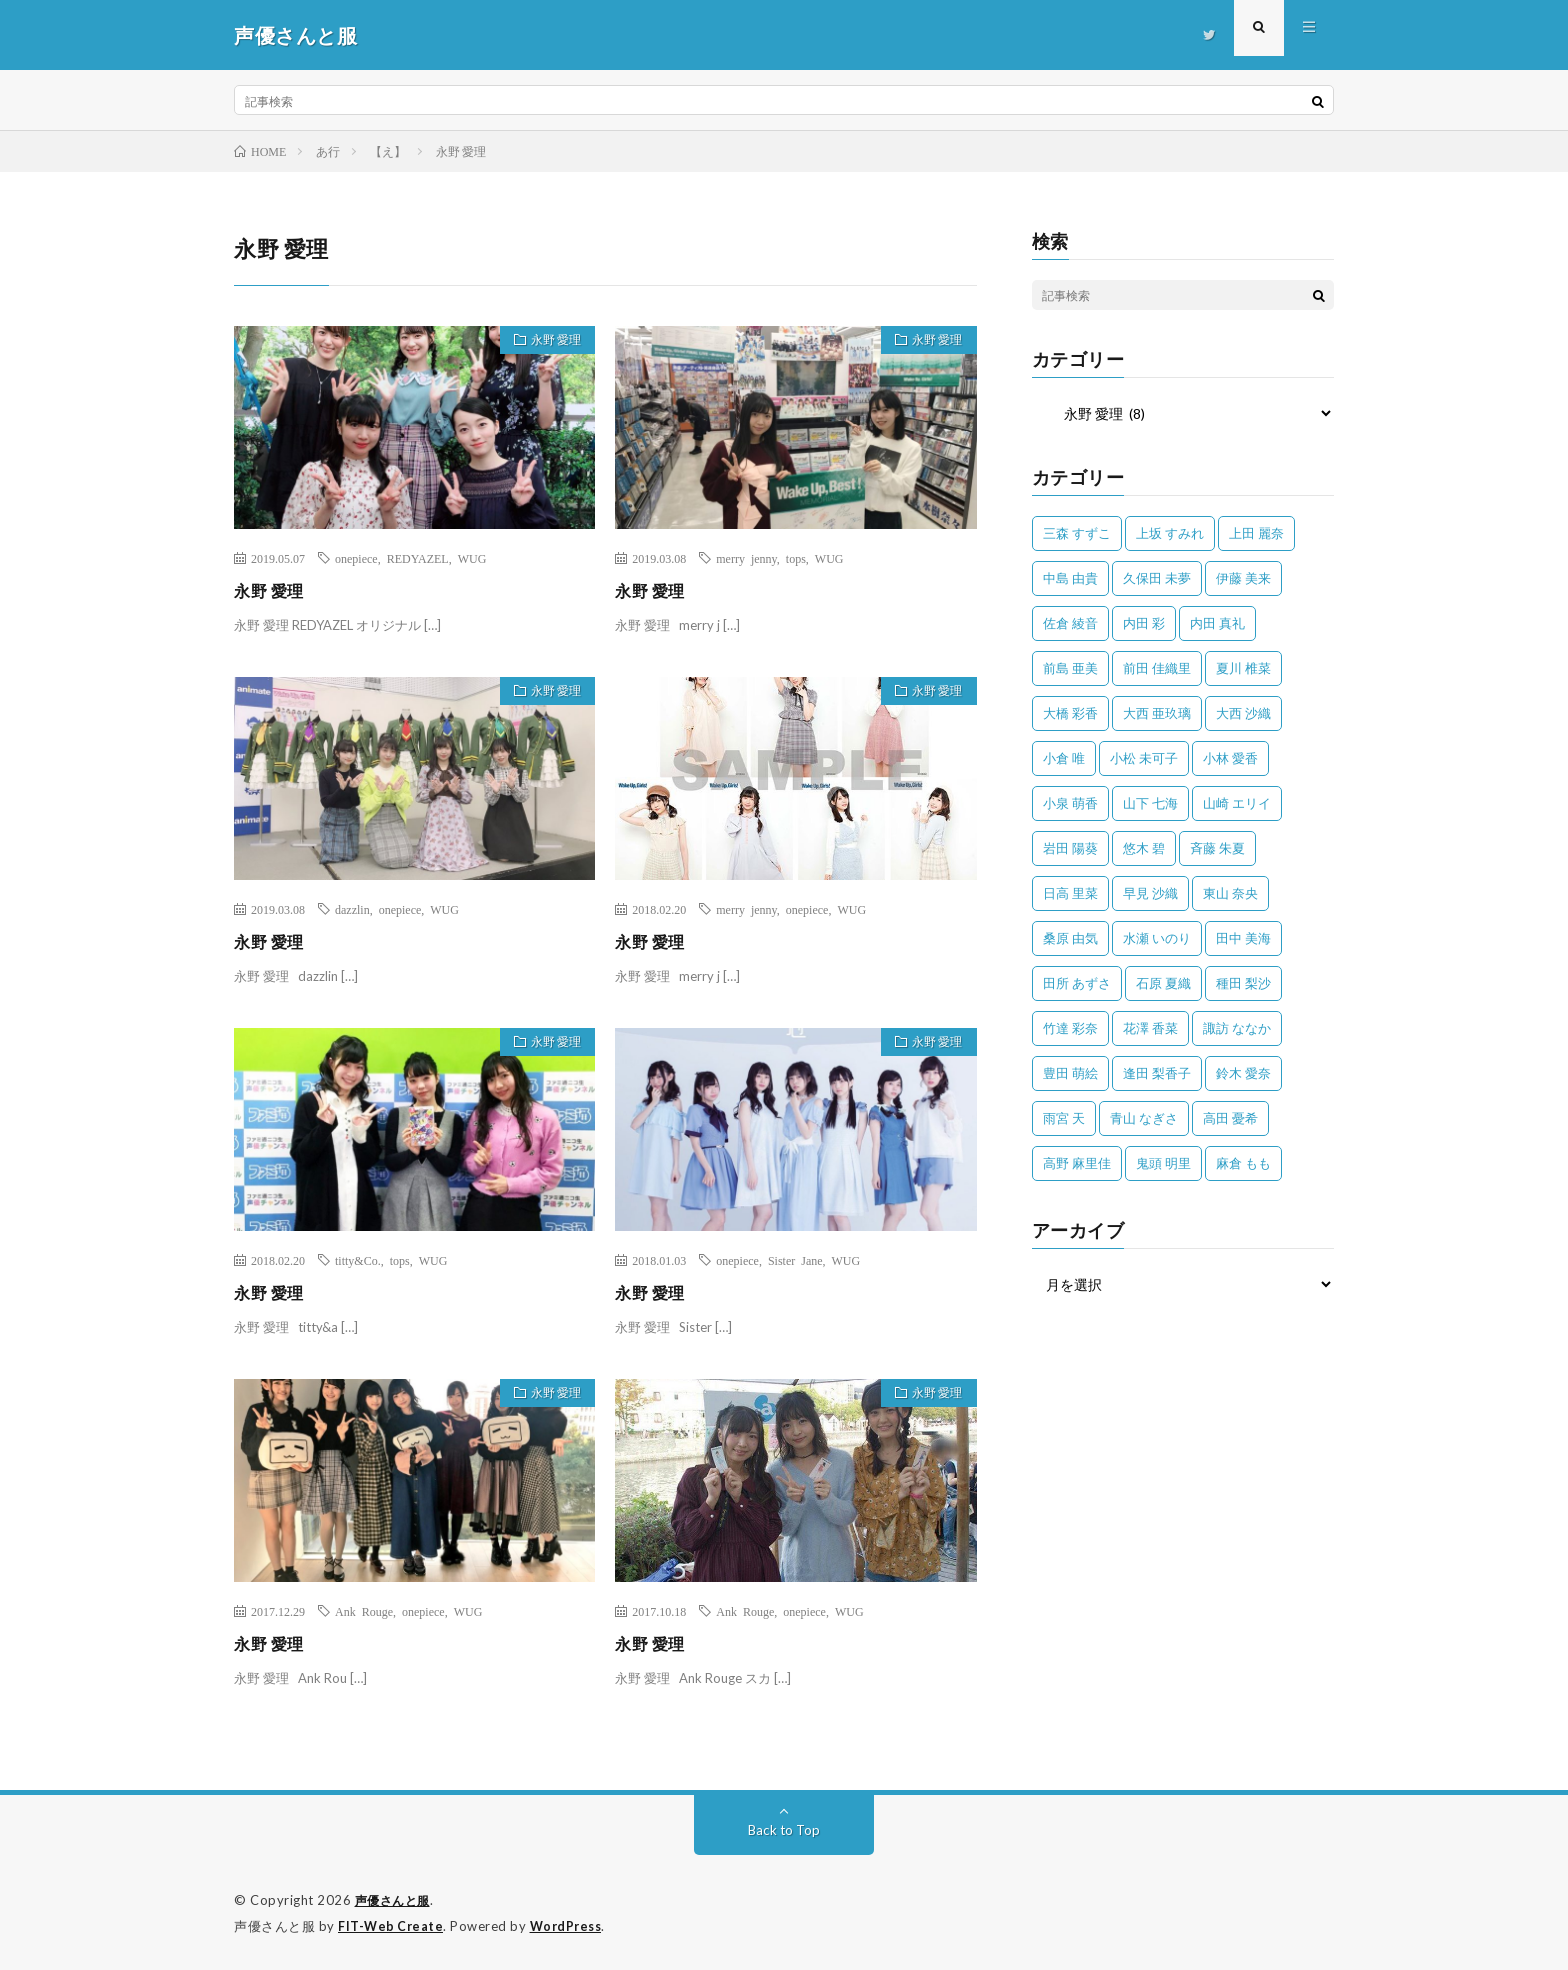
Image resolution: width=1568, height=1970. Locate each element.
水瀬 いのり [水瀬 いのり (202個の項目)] (1157, 938)
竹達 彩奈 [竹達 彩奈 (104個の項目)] (1070, 1028)
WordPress (571, 1925)
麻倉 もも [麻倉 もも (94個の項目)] (1243, 1163)
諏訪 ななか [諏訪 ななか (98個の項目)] (1237, 1028)
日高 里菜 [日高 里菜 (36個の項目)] (1070, 893)
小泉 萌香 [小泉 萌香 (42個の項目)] (1070, 803)
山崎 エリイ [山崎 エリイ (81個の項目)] (1237, 803)
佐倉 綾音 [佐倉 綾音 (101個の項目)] (1070, 623)
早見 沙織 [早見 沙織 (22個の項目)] (1150, 893)
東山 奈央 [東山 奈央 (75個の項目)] (1230, 893)
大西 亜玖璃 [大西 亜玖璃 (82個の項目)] (1157, 713)
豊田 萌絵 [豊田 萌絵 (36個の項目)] (1070, 1073)
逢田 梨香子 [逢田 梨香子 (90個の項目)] (1157, 1073)
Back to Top (784, 1829)
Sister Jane (795, 1260)
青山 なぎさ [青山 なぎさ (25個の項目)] (1144, 1118)
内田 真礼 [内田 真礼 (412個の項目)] (1217, 623)
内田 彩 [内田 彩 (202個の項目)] (1144, 623)
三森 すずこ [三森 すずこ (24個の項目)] (1077, 533)
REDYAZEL (418, 558)
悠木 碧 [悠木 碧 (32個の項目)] (1144, 848)
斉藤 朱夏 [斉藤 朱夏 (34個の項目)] (1217, 848)
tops (796, 558)
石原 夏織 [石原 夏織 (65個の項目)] (1163, 983)
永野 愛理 (547, 343)
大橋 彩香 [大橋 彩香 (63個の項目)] (1070, 713)
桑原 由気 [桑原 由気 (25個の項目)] (1070, 938)
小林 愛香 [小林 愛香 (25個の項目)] (1230, 758)
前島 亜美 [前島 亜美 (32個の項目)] (1070, 668)
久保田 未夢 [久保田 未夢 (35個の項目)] (1157, 578)
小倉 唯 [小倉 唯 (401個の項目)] (1064, 758)
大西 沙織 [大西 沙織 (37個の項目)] (1243, 713)
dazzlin (352, 909)
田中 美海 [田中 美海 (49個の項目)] (1243, 938)
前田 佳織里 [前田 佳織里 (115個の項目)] (1157, 668)
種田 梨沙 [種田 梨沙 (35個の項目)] (1243, 983)
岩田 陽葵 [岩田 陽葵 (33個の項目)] (1070, 848)
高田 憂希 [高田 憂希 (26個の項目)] (1230, 1118)
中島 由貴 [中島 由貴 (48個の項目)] (1070, 578)
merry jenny (746, 558)
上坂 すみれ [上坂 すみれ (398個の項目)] (1170, 533)
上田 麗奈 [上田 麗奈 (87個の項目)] (1256, 533)
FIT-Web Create (392, 1925)
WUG (472, 558)
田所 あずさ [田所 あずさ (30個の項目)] (1077, 983)
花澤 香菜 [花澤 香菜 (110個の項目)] (1150, 1028)
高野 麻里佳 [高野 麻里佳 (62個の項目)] (1077, 1163)
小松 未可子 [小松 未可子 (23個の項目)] (1144, 758)
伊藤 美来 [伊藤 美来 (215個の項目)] (1243, 578)
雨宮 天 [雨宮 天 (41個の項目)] (1064, 1118)
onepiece (356, 558)
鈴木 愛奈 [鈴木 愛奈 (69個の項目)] (1243, 1073)
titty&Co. (358, 1260)
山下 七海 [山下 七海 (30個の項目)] (1150, 803)
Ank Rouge (364, 1611)
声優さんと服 (395, 1900)
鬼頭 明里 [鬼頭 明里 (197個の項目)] (1163, 1163)
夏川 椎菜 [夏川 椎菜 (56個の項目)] (1243, 668)
